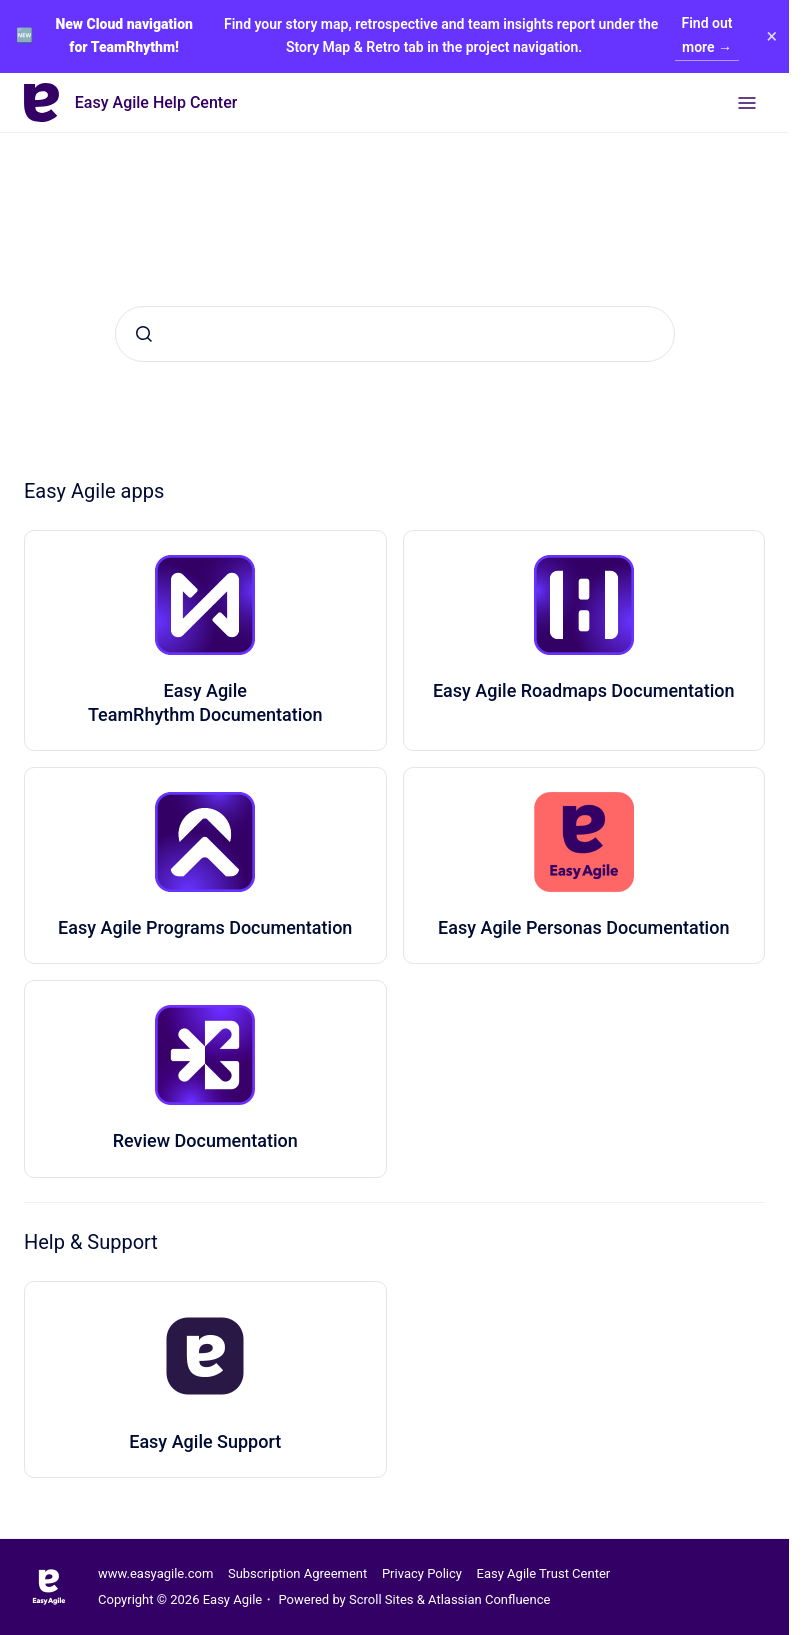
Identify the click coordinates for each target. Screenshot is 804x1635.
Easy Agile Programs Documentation (205, 927)
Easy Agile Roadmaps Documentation (584, 690)
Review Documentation (205, 1140)
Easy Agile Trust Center (544, 1573)
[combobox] (395, 334)
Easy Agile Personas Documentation (583, 927)
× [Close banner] (770, 36)
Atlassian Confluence (489, 1599)
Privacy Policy (422, 1573)
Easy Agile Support (205, 1441)
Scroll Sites (381, 1599)
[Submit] (144, 334)
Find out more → (707, 35)
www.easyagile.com (155, 1573)
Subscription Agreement (297, 1573)
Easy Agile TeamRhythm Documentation (205, 702)
